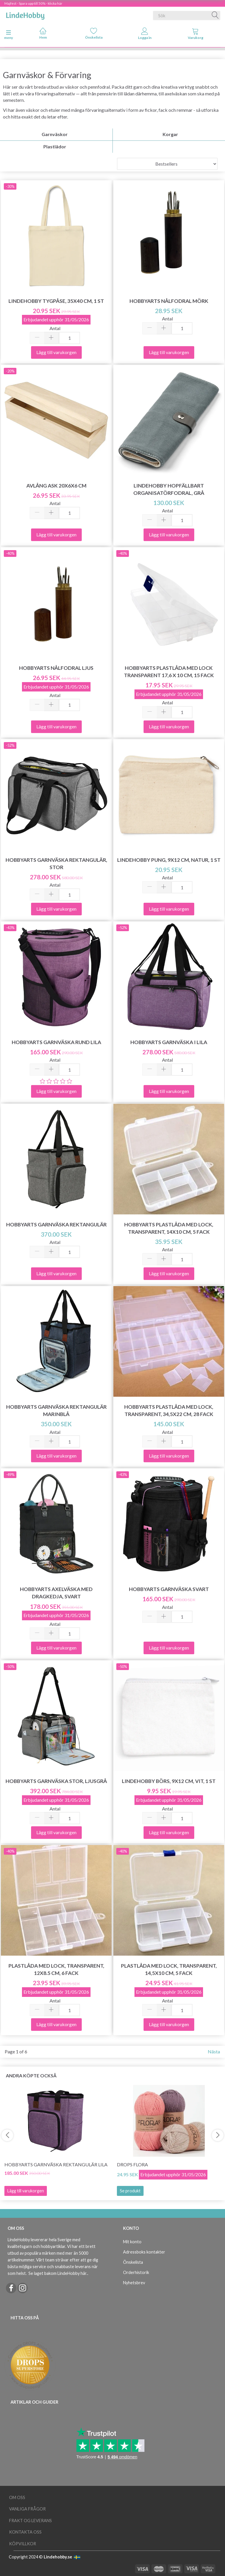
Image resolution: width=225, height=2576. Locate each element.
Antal (55, 328)
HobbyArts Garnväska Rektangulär (56, 1224)
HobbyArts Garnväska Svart (169, 1589)
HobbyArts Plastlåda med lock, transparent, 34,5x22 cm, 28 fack (168, 1410)
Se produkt (130, 2190)
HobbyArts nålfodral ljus (56, 668)
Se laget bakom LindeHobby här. (57, 2273)
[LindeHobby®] (25, 14)
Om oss (17, 2497)
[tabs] (196, 34)
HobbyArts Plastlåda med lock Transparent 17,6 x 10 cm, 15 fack (169, 671)
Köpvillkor (22, 2543)
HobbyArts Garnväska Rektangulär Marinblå (56, 1410)
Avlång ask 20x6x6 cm (56, 486)
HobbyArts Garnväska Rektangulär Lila (56, 2164)
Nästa (214, 2051)
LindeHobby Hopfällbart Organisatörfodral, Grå (168, 489)
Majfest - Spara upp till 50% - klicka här (33, 3)
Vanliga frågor (27, 2508)
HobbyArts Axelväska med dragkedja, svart (56, 1593)
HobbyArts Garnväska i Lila (168, 1042)
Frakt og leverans (30, 2520)
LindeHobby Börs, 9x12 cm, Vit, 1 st (169, 1781)
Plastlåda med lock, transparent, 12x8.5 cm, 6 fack (56, 1969)
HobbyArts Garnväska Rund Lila (56, 1042)
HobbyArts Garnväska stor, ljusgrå (56, 1781)
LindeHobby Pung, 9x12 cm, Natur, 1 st (169, 860)
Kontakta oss (25, 2531)
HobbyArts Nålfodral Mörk (168, 301)
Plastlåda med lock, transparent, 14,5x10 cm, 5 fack (169, 1969)
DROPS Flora (132, 2164)
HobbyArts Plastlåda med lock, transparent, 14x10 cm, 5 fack (168, 1228)
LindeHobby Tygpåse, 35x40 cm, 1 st (56, 301)
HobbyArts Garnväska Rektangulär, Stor (56, 863)
